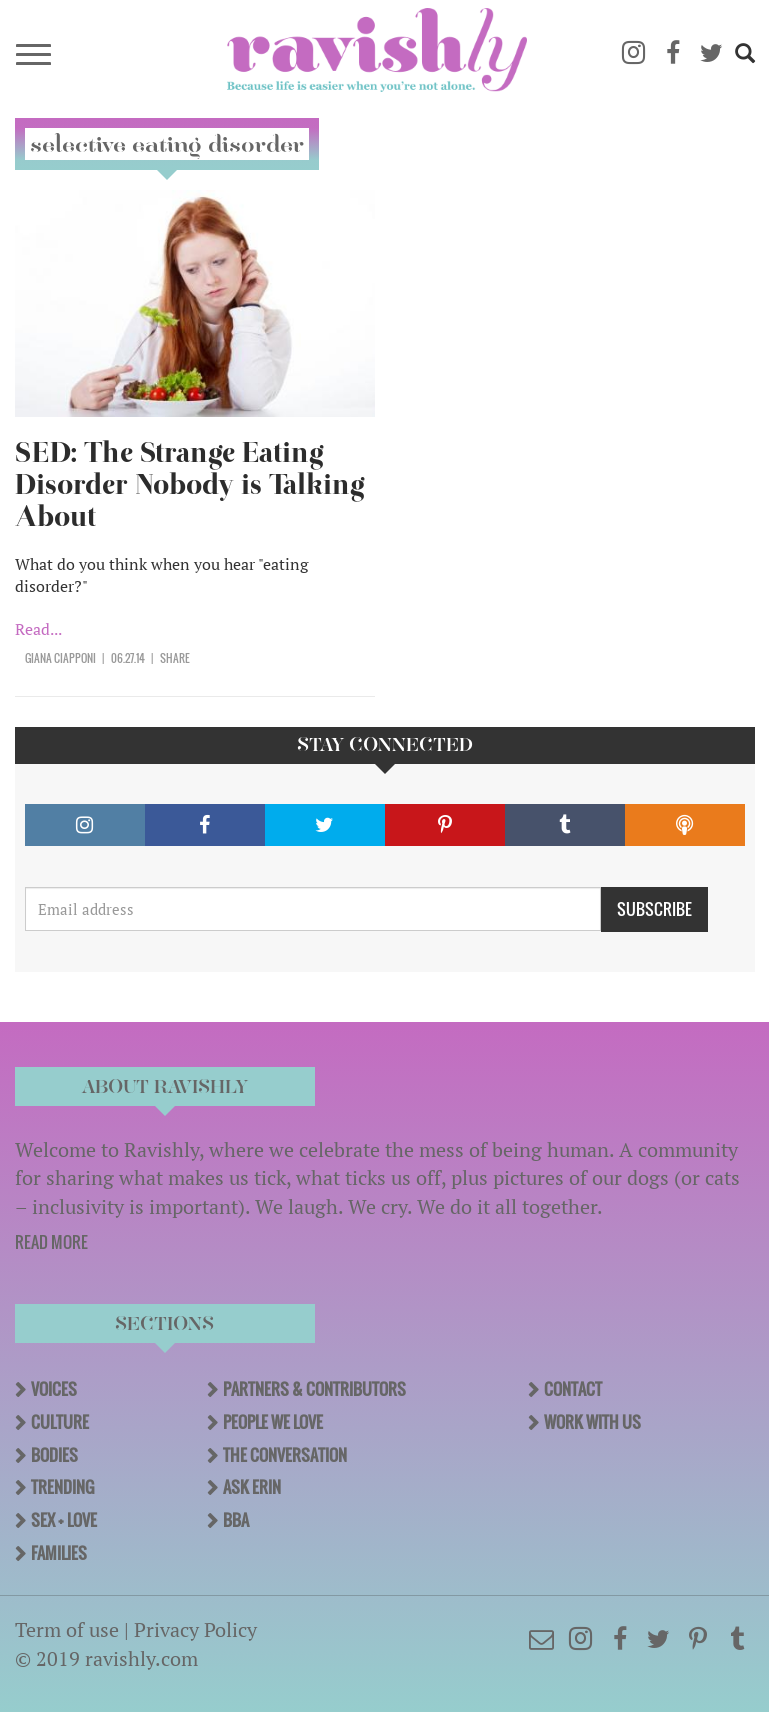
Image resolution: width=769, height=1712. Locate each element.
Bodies (54, 1455)
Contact (573, 1389)
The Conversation (285, 1455)
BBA (236, 1520)
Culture (60, 1422)
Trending (62, 1487)
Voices (54, 1389)
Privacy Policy (195, 1629)
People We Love (273, 1422)
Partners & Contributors (314, 1389)
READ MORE (51, 1242)
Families (59, 1553)
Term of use (67, 1629)
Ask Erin (252, 1487)
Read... (38, 629)
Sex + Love (64, 1520)
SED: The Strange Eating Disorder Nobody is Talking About (190, 484)
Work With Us (592, 1422)
